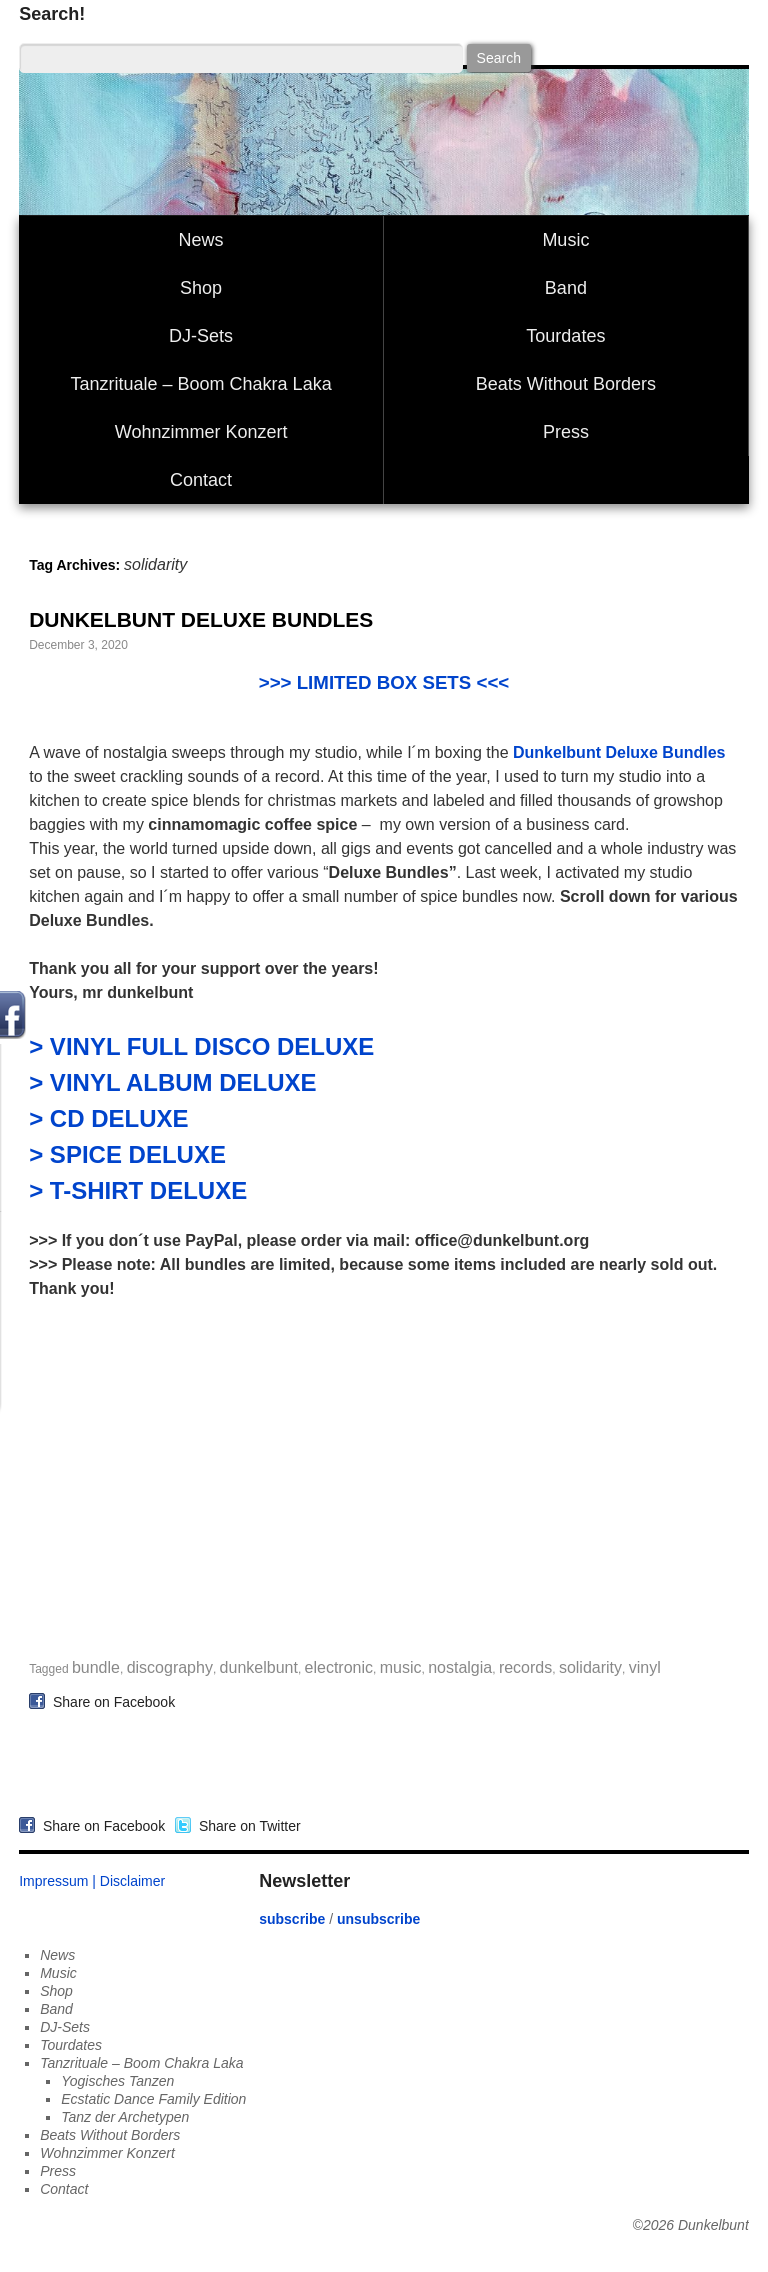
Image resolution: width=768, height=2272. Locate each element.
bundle (96, 1667)
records (525, 1667)
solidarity (590, 1667)
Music (565, 240)
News (201, 240)
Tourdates (565, 336)
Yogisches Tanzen (117, 2081)
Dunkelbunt (713, 2225)
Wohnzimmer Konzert (201, 432)
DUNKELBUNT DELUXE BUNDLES (201, 619)
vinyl (645, 1667)
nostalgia (460, 1667)
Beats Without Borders (566, 384)
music (401, 1667)
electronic (339, 1667)
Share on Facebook (110, 1701)
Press (566, 432)
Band (566, 288)
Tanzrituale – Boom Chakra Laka (201, 384)
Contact (201, 480)
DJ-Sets (201, 336)
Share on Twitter (245, 1826)
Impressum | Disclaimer (92, 1881)
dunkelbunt (259, 1667)
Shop (201, 288)
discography (170, 1667)
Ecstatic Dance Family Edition (153, 2099)
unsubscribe (378, 1919)
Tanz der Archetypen (125, 2117)
